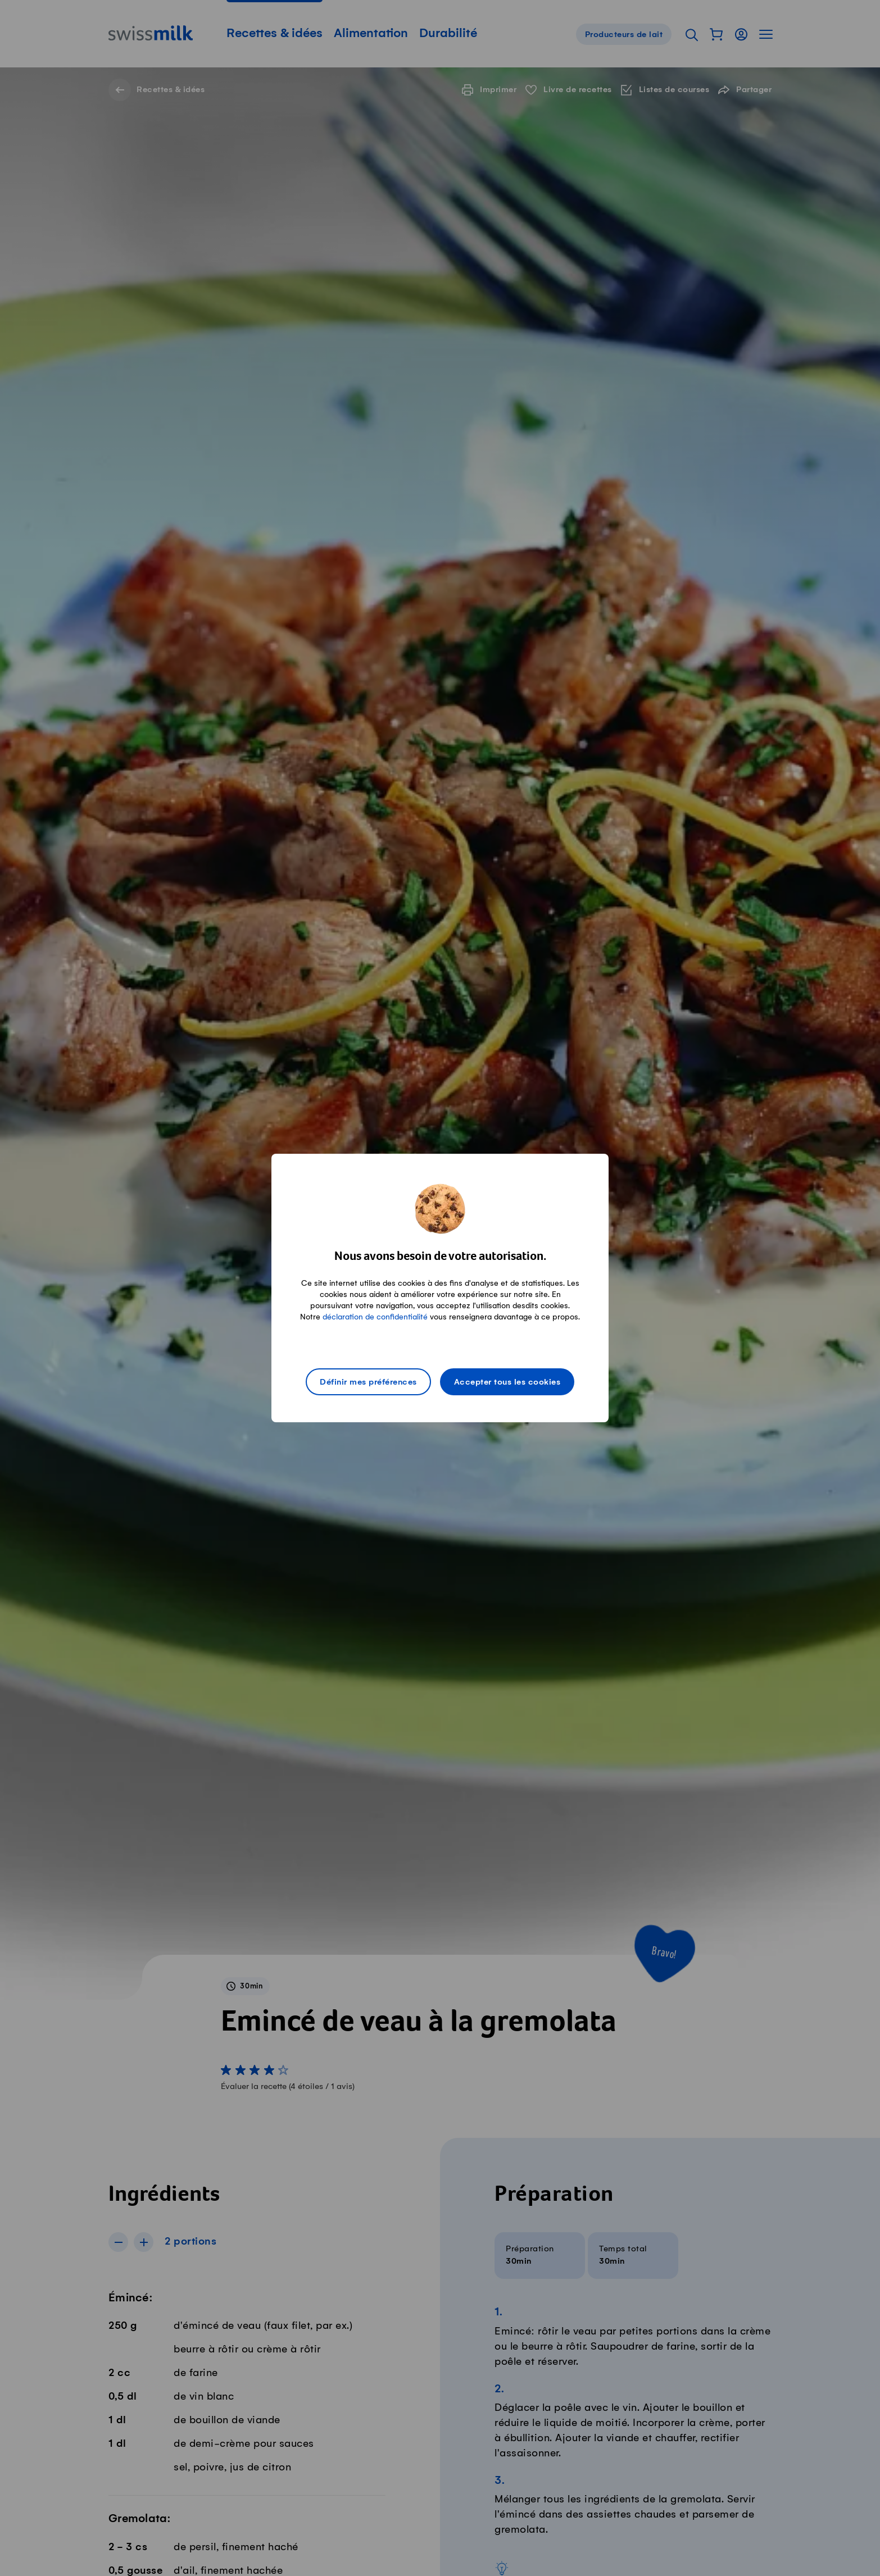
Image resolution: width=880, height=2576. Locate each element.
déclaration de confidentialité (375, 1317)
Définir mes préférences (368, 1382)
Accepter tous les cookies (507, 1382)
